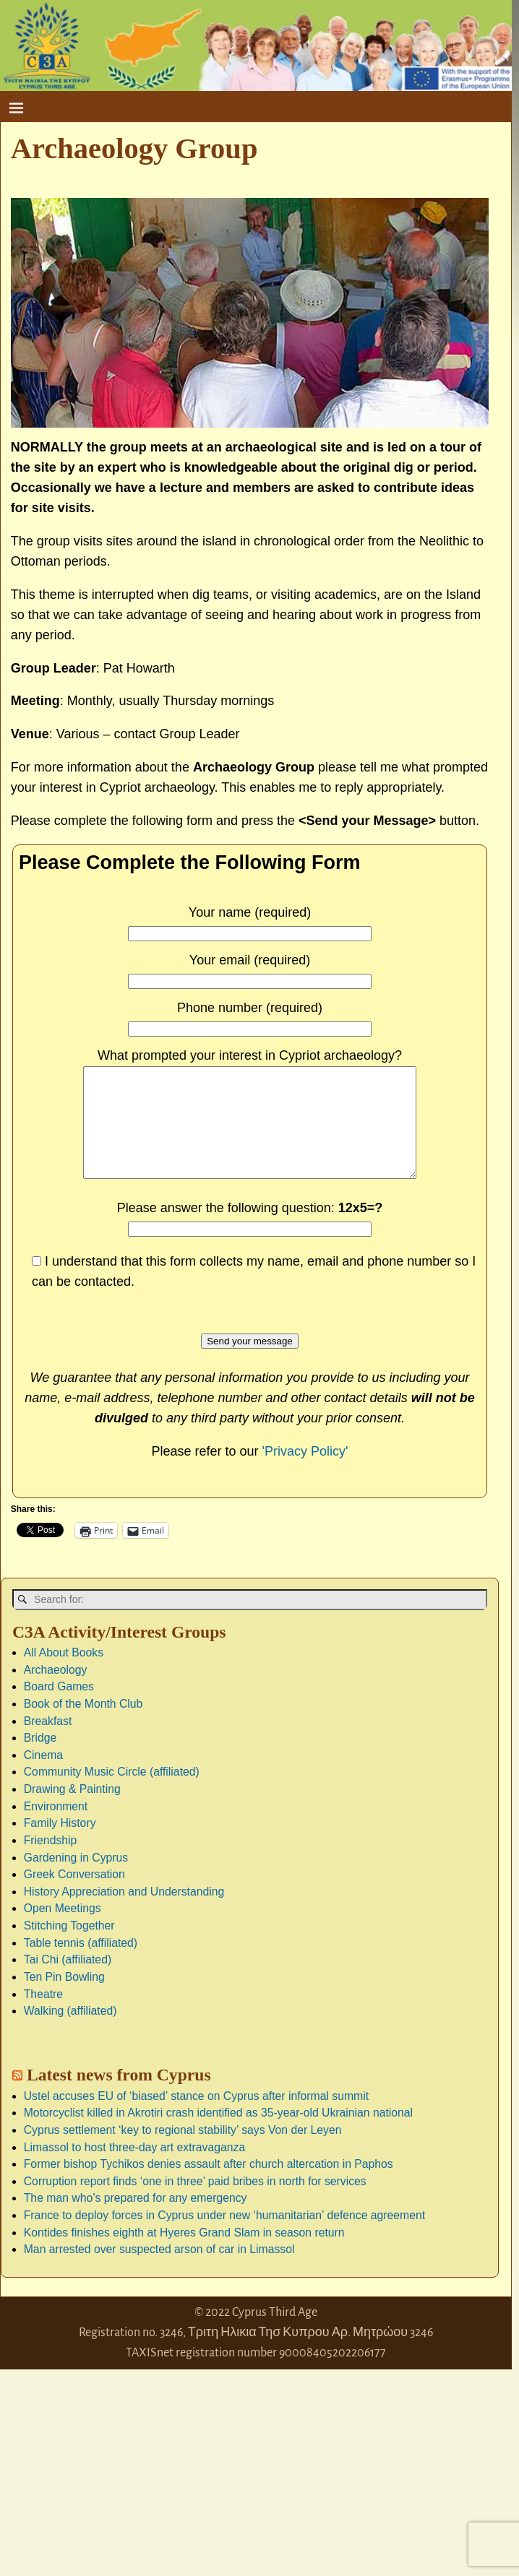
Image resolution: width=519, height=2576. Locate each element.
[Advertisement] (108, 2481)
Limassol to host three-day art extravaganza (134, 2169)
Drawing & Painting (72, 1811)
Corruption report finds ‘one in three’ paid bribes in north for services (195, 2203)
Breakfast (48, 1743)
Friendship (50, 1862)
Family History (60, 1844)
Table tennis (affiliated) (80, 1964)
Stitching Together (69, 1947)
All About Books (63, 1674)
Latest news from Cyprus (119, 2096)
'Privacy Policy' (305, 1473)
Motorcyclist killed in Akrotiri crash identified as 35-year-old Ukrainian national (218, 2134)
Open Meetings (62, 1930)
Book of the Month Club (83, 1725)
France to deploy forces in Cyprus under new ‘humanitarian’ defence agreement (224, 2237)
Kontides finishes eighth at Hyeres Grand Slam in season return (184, 2254)
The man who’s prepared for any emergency (135, 2219)
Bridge (40, 1759)
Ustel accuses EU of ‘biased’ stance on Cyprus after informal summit (196, 2118)
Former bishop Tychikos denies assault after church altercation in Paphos (208, 2185)
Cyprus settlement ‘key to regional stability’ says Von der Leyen (183, 2151)
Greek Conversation (74, 1896)
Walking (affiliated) (70, 2032)
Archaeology (55, 1691)
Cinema (43, 1777)
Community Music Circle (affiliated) (112, 1793)
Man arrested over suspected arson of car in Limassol (159, 2271)
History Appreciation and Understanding (124, 1913)
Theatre (43, 2016)
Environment (55, 1828)
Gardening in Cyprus (76, 1879)
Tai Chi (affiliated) (67, 1981)
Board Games (59, 1708)
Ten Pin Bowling (64, 1998)
